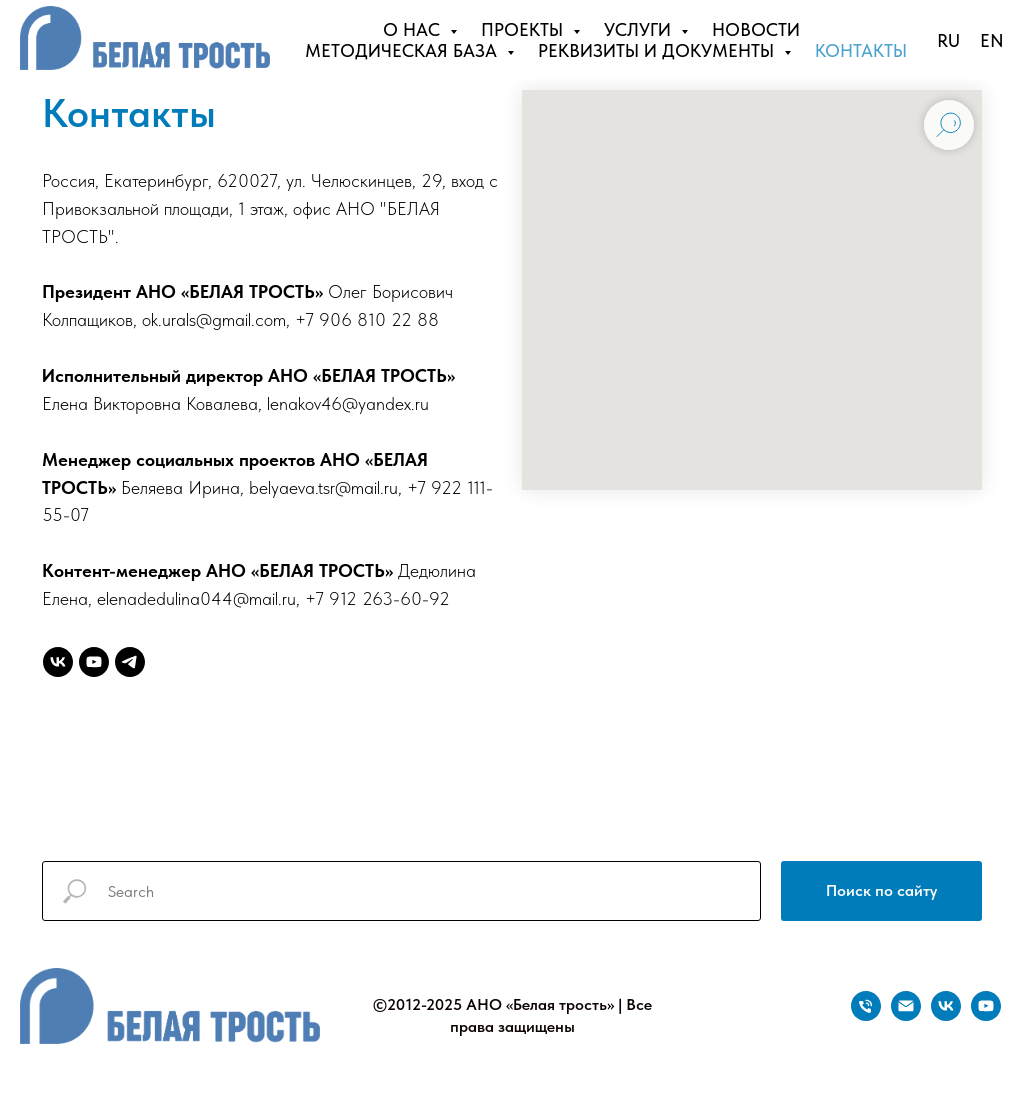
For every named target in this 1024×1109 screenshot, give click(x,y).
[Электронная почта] (906, 1015)
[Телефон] (866, 1015)
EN (992, 40)
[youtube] (94, 662)
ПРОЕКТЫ (524, 29)
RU (948, 40)
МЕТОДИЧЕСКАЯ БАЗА (403, 50)
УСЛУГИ (640, 29)
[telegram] (130, 662)
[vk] (58, 662)
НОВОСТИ (756, 29)
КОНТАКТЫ (861, 50)
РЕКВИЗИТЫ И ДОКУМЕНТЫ (658, 50)
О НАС (414, 29)
